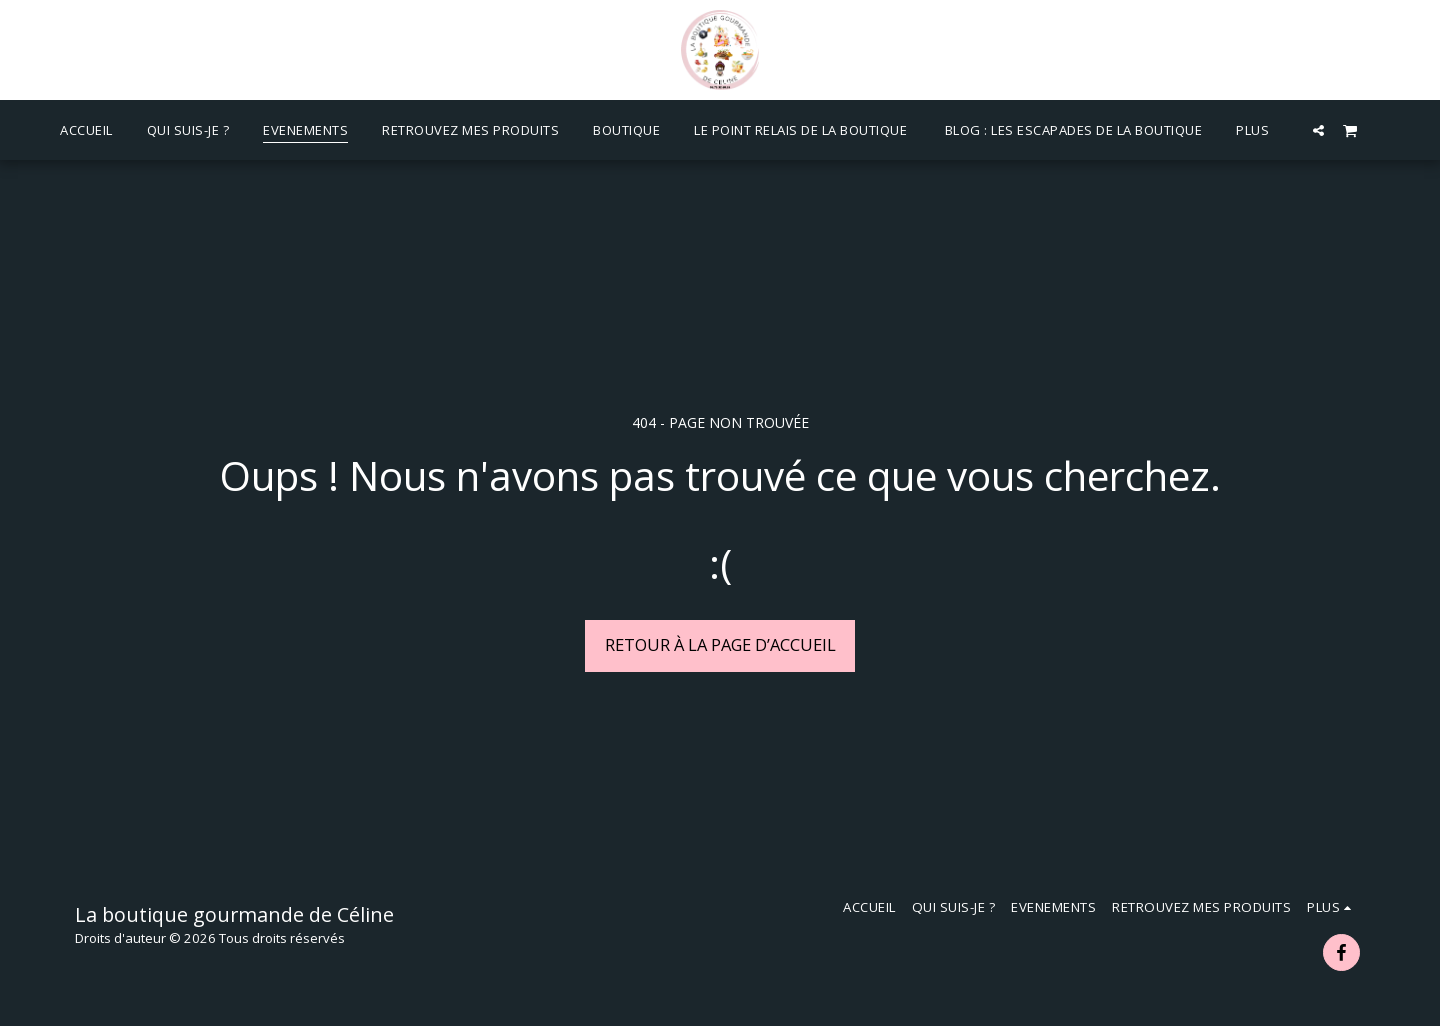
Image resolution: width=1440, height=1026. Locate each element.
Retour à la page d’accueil (720, 644)
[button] (1318, 130)
